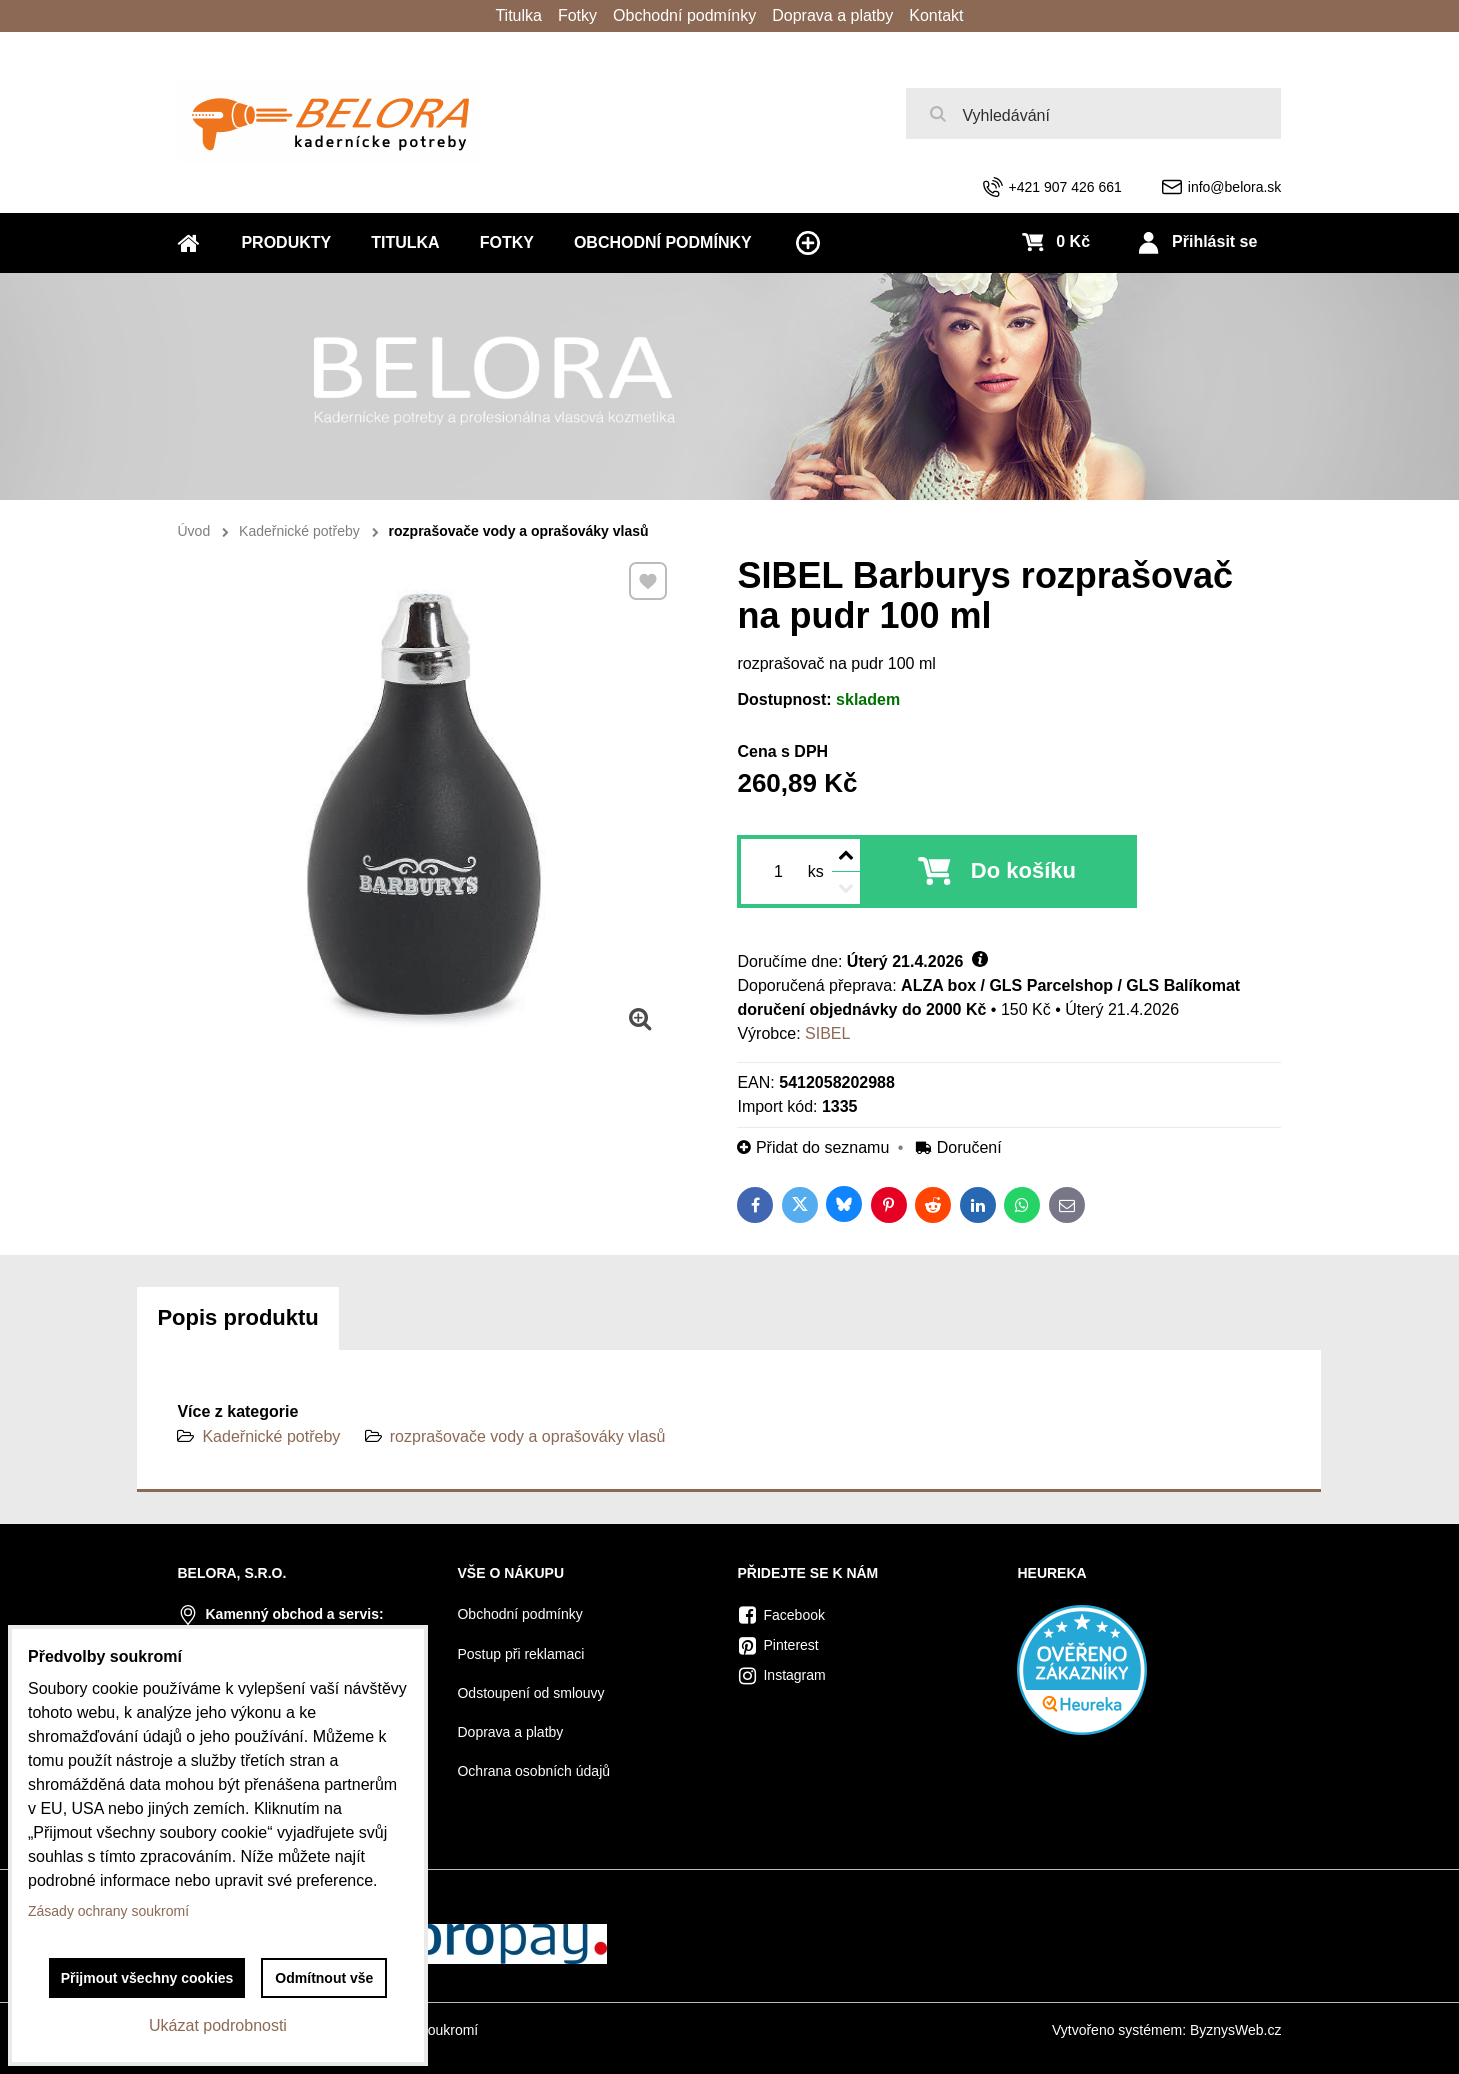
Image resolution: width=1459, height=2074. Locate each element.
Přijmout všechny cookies (147, 1978)
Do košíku (1023, 870)
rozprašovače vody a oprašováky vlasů (528, 1436)
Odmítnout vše (324, 1978)
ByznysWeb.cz (1236, 2030)
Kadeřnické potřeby (271, 1436)
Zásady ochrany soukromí (108, 1911)
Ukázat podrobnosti (218, 2025)
